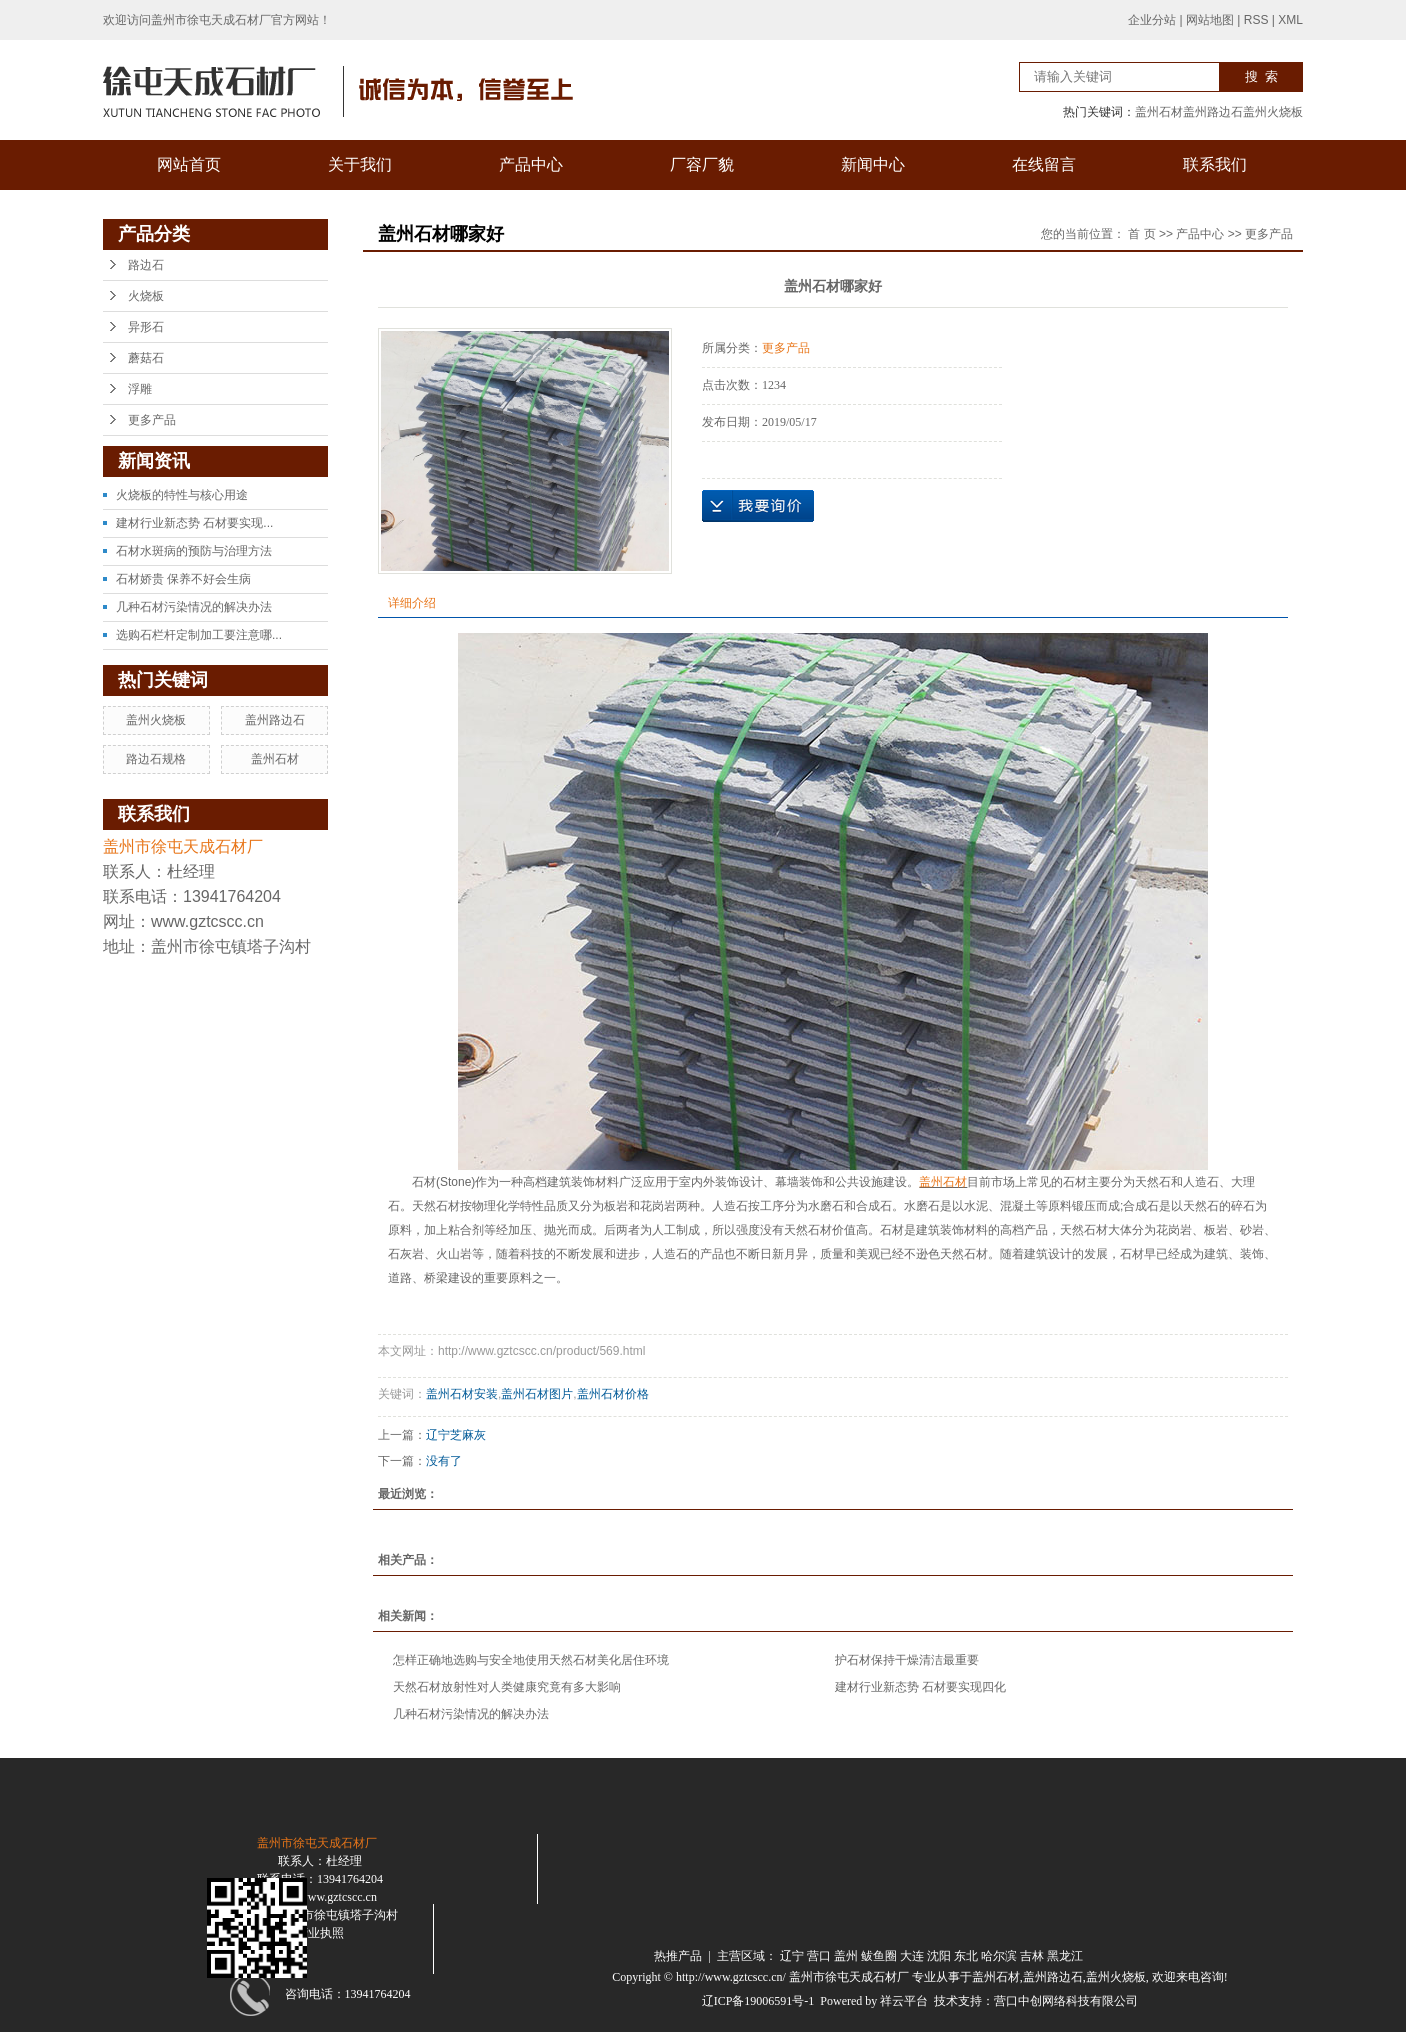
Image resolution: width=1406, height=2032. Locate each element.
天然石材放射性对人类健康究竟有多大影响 (507, 1687)
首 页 (1141, 234)
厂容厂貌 (702, 164)
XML (1290, 20)
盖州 (846, 1956)
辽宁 (792, 1956)
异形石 (146, 327)
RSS (1256, 20)
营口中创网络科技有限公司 (1066, 2001)
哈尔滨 (999, 1956)
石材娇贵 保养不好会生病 (183, 579)
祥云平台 (904, 2001)
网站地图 (1210, 20)
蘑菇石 (146, 358)
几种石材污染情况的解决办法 (194, 607)
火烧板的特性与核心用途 (182, 495)
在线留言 (1044, 164)
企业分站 (1152, 20)
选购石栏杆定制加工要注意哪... (199, 635)
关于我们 (360, 164)
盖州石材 (1159, 112)
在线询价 (758, 506)
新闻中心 (873, 164)
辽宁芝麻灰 (456, 1435)
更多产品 (152, 420)
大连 (912, 1956)
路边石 (146, 265)
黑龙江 (1065, 1956)
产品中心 (531, 164)
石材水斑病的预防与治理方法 (194, 551)
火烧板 (146, 296)
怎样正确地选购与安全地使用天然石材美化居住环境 (531, 1660)
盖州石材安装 (462, 1394)
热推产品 (678, 1956)
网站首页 (189, 164)
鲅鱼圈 (879, 1956)
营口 (819, 1956)
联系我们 (1215, 164)
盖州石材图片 (537, 1394)
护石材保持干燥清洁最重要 (907, 1660)
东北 (966, 1956)
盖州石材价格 (613, 1394)
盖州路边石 (1213, 112)
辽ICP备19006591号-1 (758, 2001)
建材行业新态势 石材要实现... (194, 523)
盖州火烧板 (1273, 112)
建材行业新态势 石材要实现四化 (920, 1687)
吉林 (1032, 1956)
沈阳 (939, 1956)
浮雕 (140, 389)
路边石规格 (156, 759)
